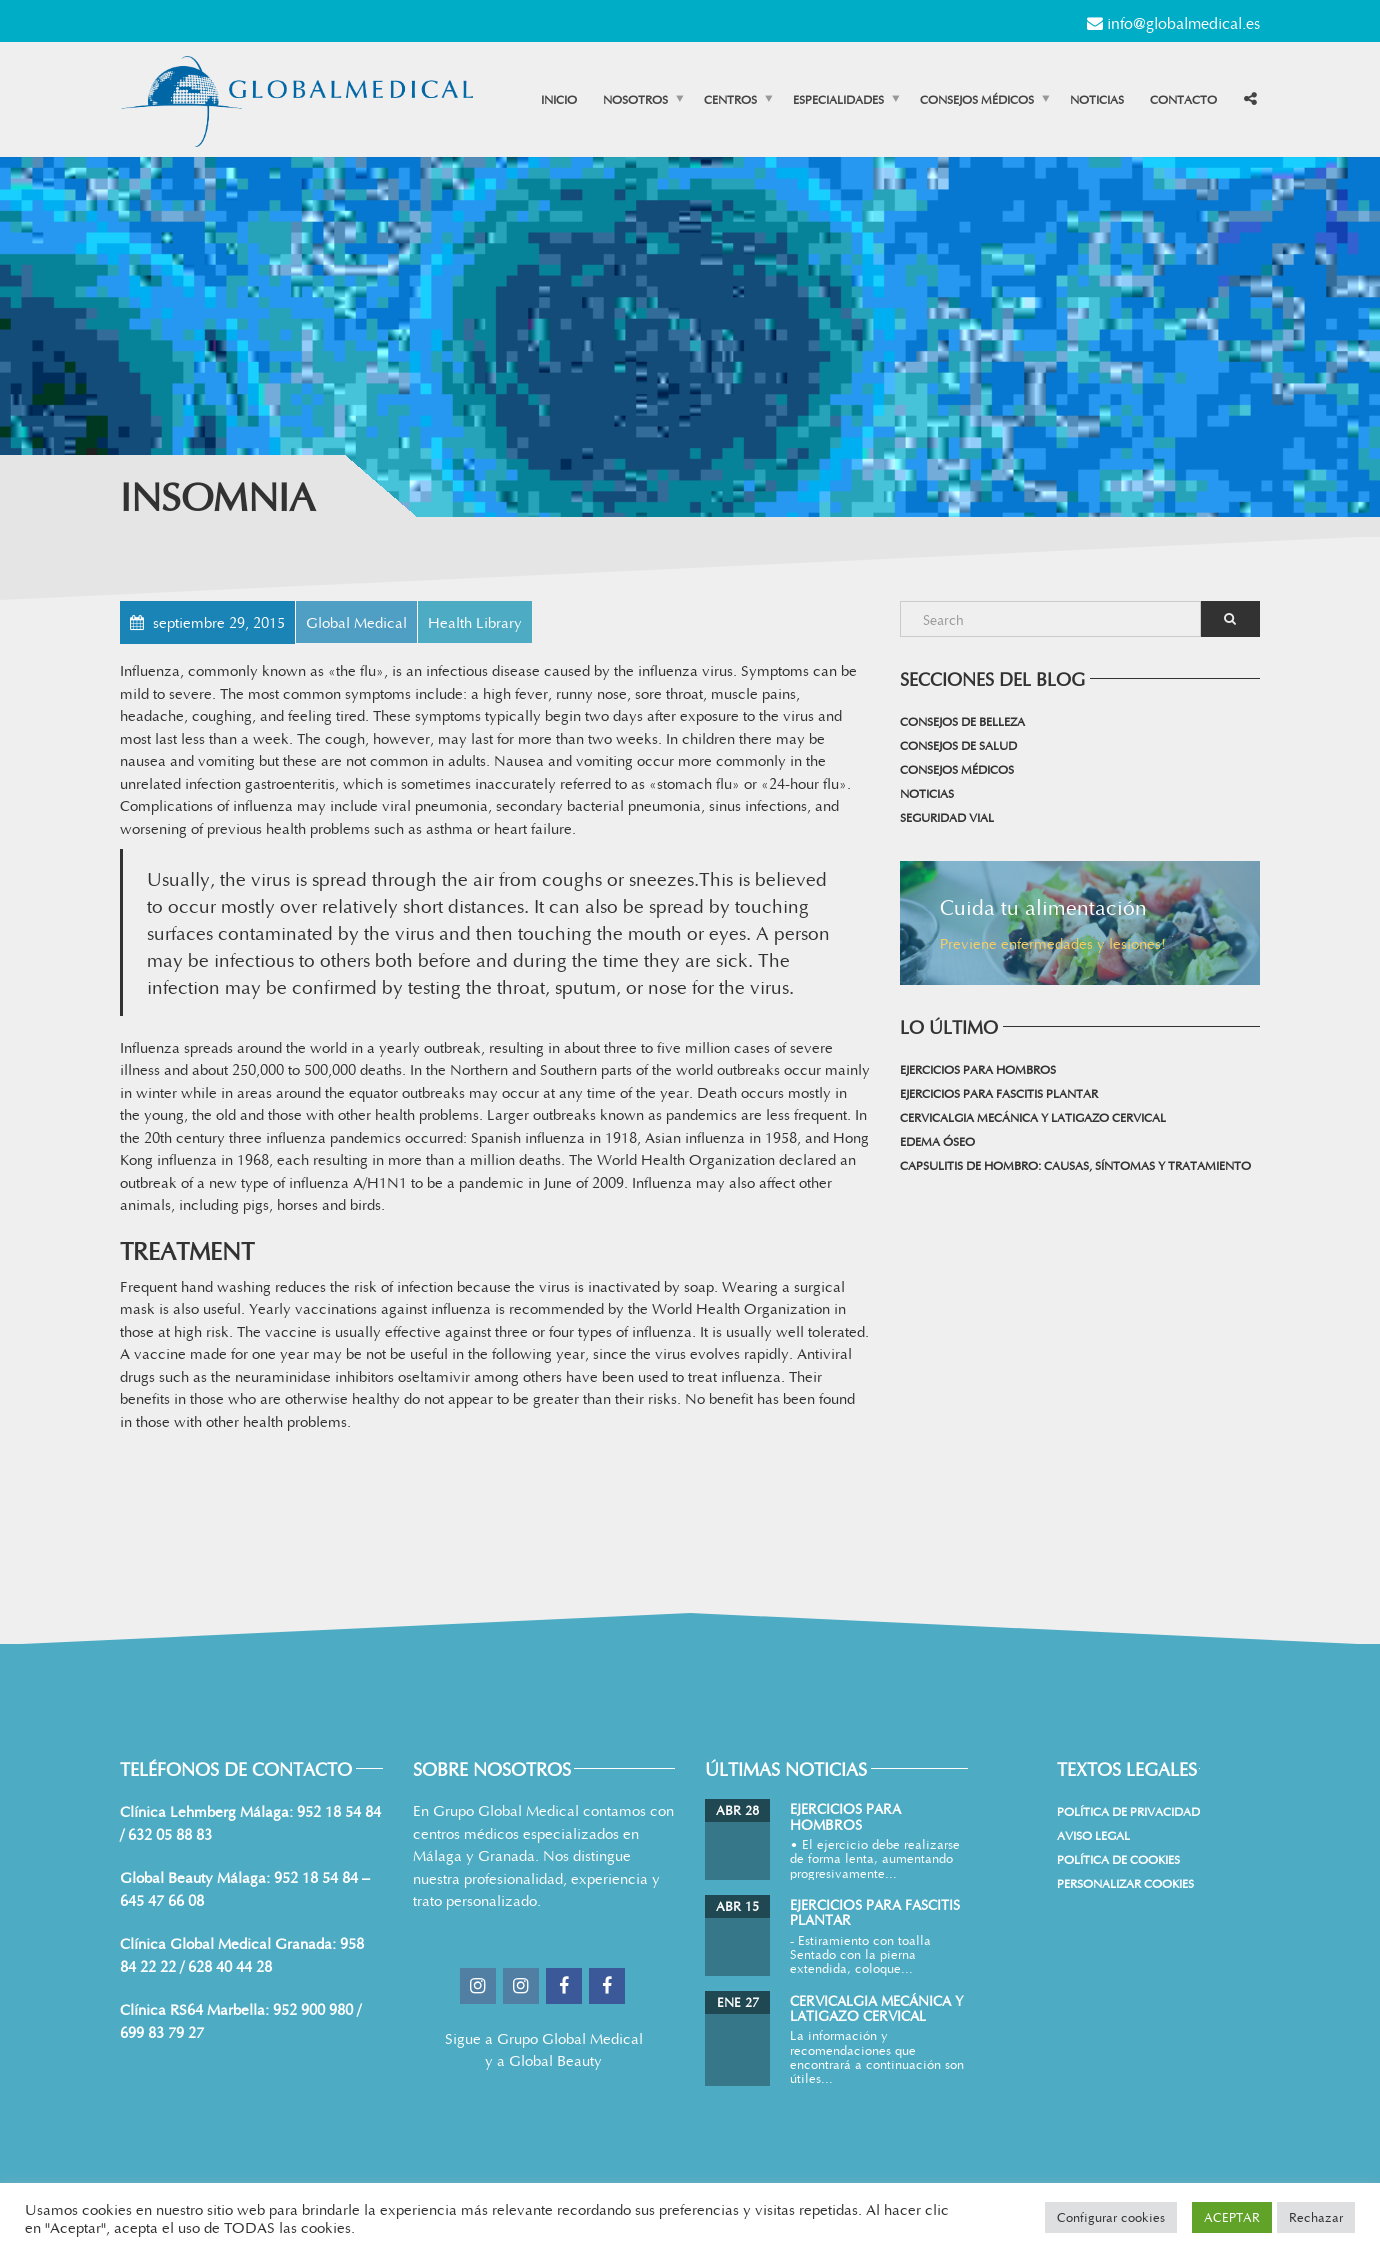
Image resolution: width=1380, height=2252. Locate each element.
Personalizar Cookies (1125, 1883)
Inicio (559, 99)
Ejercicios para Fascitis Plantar (999, 1093)
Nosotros (635, 99)
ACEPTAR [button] (1232, 2217)
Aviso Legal (1093, 1835)
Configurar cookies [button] (1111, 2217)
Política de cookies (1118, 1859)
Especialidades (838, 99)
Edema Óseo (937, 1141)
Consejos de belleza (962, 721)
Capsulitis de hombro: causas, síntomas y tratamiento (1075, 1165)
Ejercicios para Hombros (978, 1069)
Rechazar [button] (1316, 2217)
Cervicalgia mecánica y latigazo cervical (1033, 1117)
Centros (730, 99)
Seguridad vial (947, 817)
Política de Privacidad (1128, 1811)
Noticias (1097, 99)
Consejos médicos (977, 99)
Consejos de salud (958, 745)
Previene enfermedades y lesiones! (1053, 943)
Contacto (1183, 99)
